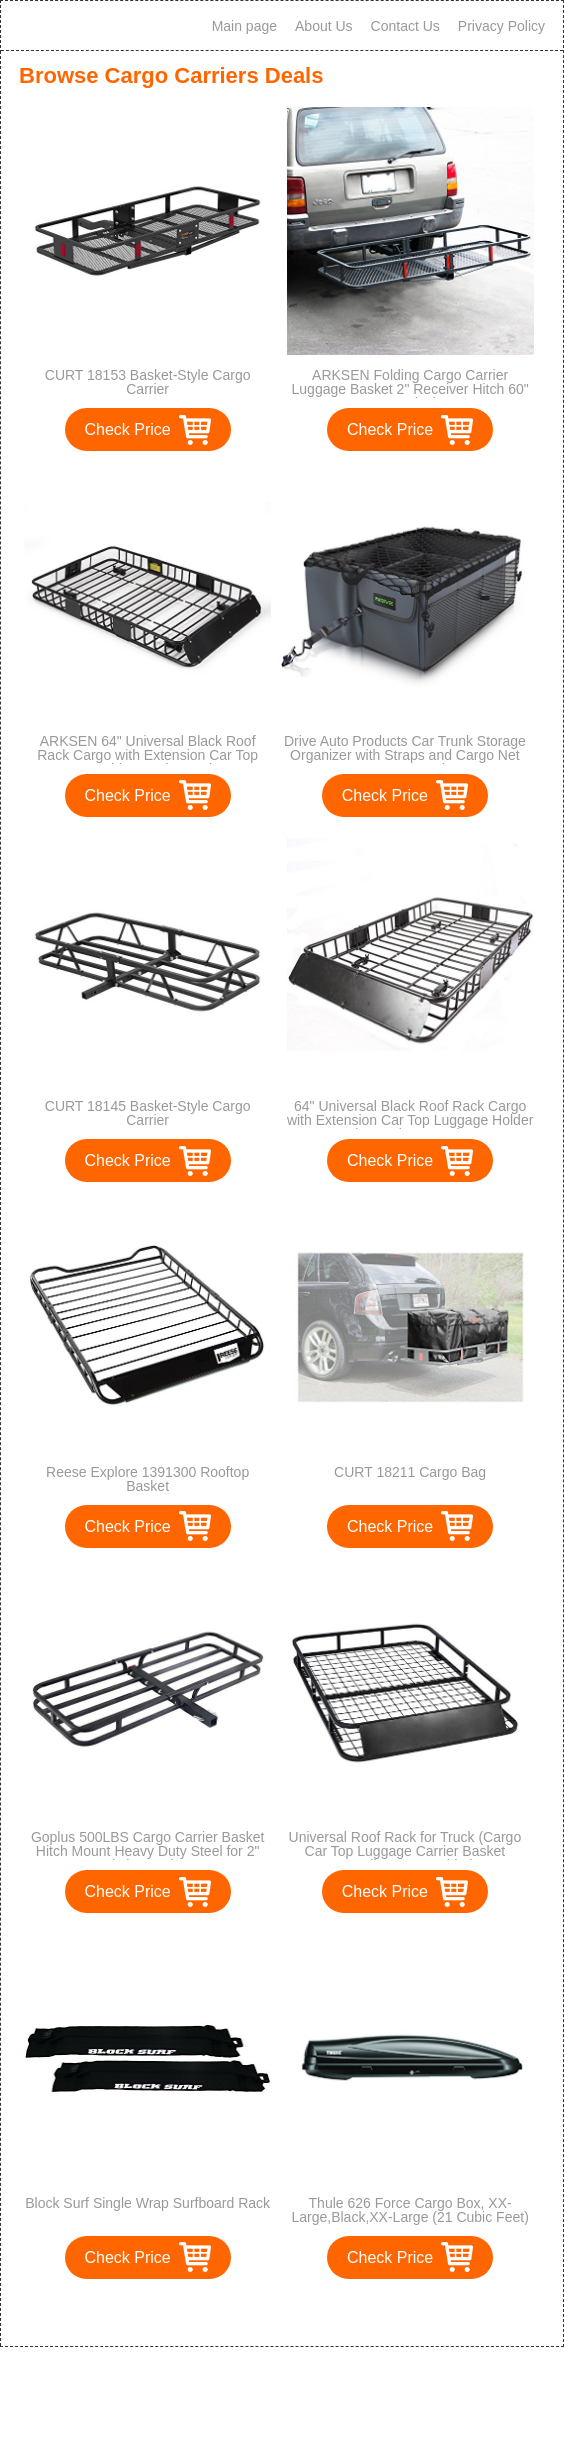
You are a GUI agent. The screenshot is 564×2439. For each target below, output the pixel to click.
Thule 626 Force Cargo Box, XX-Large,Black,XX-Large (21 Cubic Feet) (409, 2210)
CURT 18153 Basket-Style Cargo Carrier (148, 382)
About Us (324, 26)
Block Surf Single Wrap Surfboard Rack (147, 2203)
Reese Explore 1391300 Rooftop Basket (147, 1479)
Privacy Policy (501, 26)
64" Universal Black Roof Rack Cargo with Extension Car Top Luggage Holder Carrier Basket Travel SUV (410, 1120)
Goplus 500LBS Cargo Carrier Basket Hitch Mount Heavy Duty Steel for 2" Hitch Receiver (147, 1851)
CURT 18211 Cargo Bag (410, 1472)
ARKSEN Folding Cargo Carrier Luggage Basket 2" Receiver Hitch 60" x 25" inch (410, 389)
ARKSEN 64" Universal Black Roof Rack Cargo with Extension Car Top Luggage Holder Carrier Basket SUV (148, 755)
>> (318, 2310)
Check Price (128, 429)
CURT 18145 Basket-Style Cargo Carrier (148, 1113)
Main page (244, 26)
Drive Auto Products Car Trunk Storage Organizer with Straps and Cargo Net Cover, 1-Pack (405, 755)
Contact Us (405, 26)
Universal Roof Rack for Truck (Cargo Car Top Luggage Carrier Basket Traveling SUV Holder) (405, 1851)
